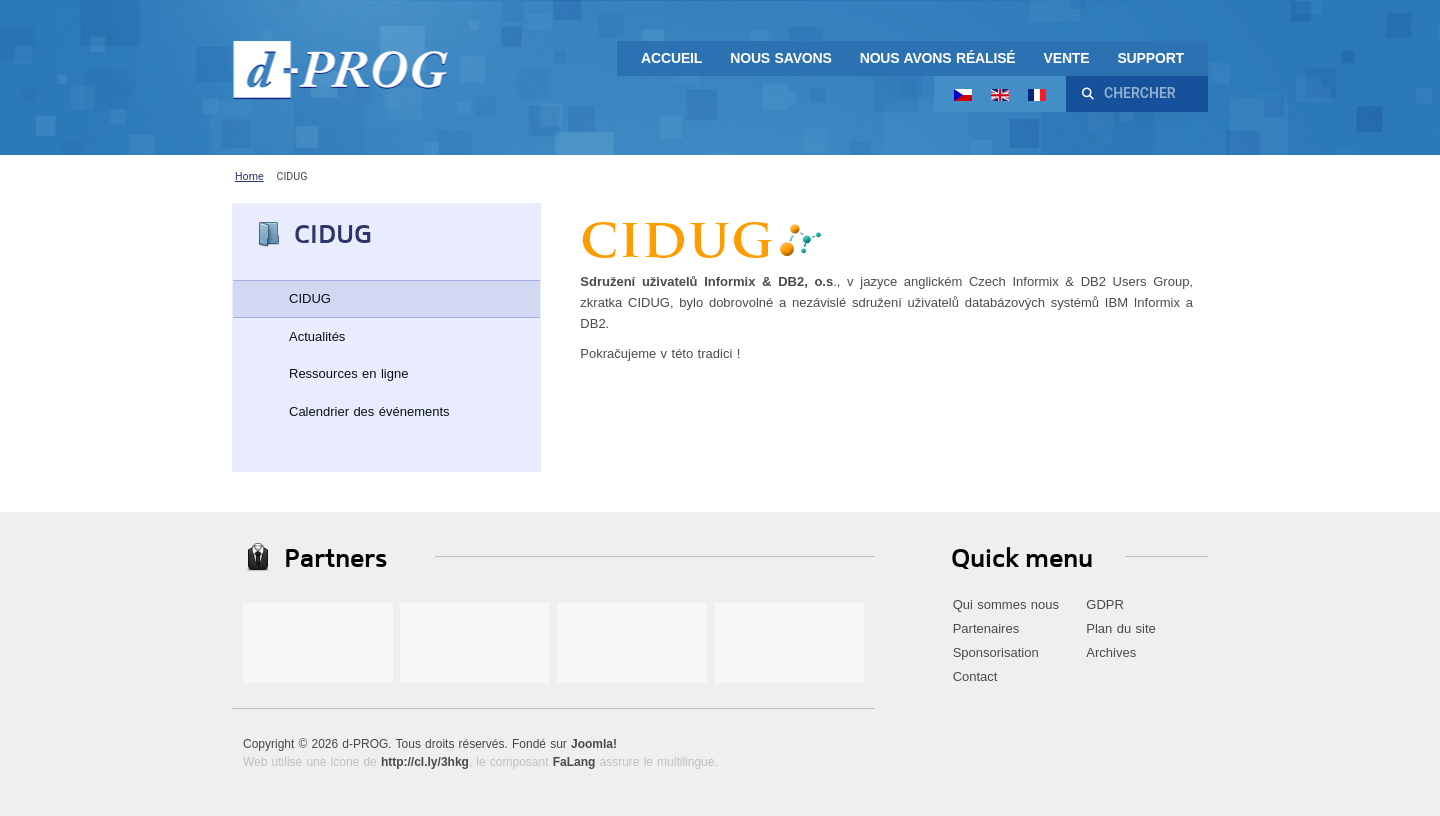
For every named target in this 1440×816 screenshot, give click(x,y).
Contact (975, 676)
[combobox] (1148, 94)
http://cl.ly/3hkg (425, 762)
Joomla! (594, 744)
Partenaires (986, 628)
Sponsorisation (996, 652)
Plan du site (1121, 628)
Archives (1111, 652)
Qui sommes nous (1006, 604)
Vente (1067, 58)
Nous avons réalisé (938, 58)
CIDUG (310, 298)
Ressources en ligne (348, 373)
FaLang (574, 762)
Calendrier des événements (369, 411)
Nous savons (780, 58)
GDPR (1105, 604)
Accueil (671, 58)
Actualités (317, 336)
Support (1150, 58)
